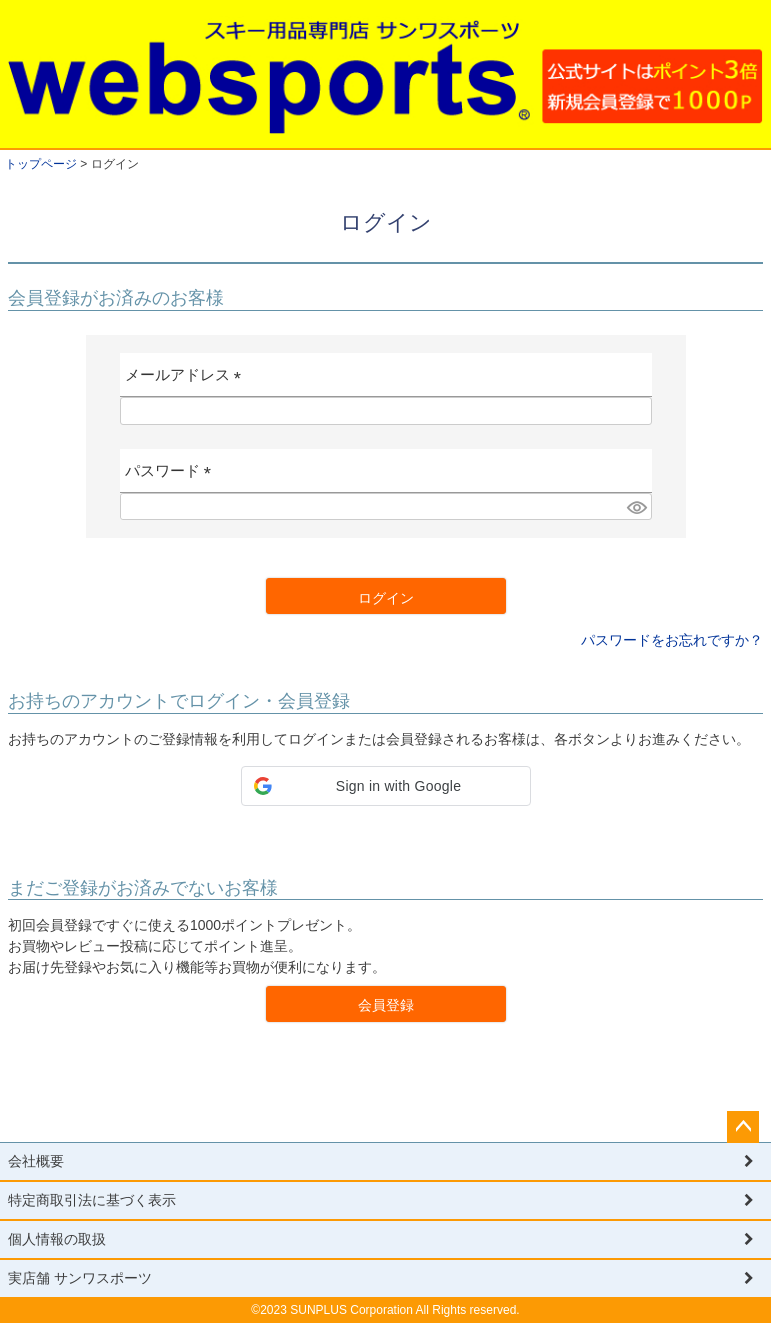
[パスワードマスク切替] (636, 507)
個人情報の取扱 (57, 1239)
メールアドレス (187, 381)
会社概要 (36, 1161)
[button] (386, 786)
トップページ (41, 164)
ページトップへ (743, 1127)
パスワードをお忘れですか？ (672, 640)
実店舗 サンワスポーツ (80, 1278)
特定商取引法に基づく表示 (92, 1200)
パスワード (172, 476)
